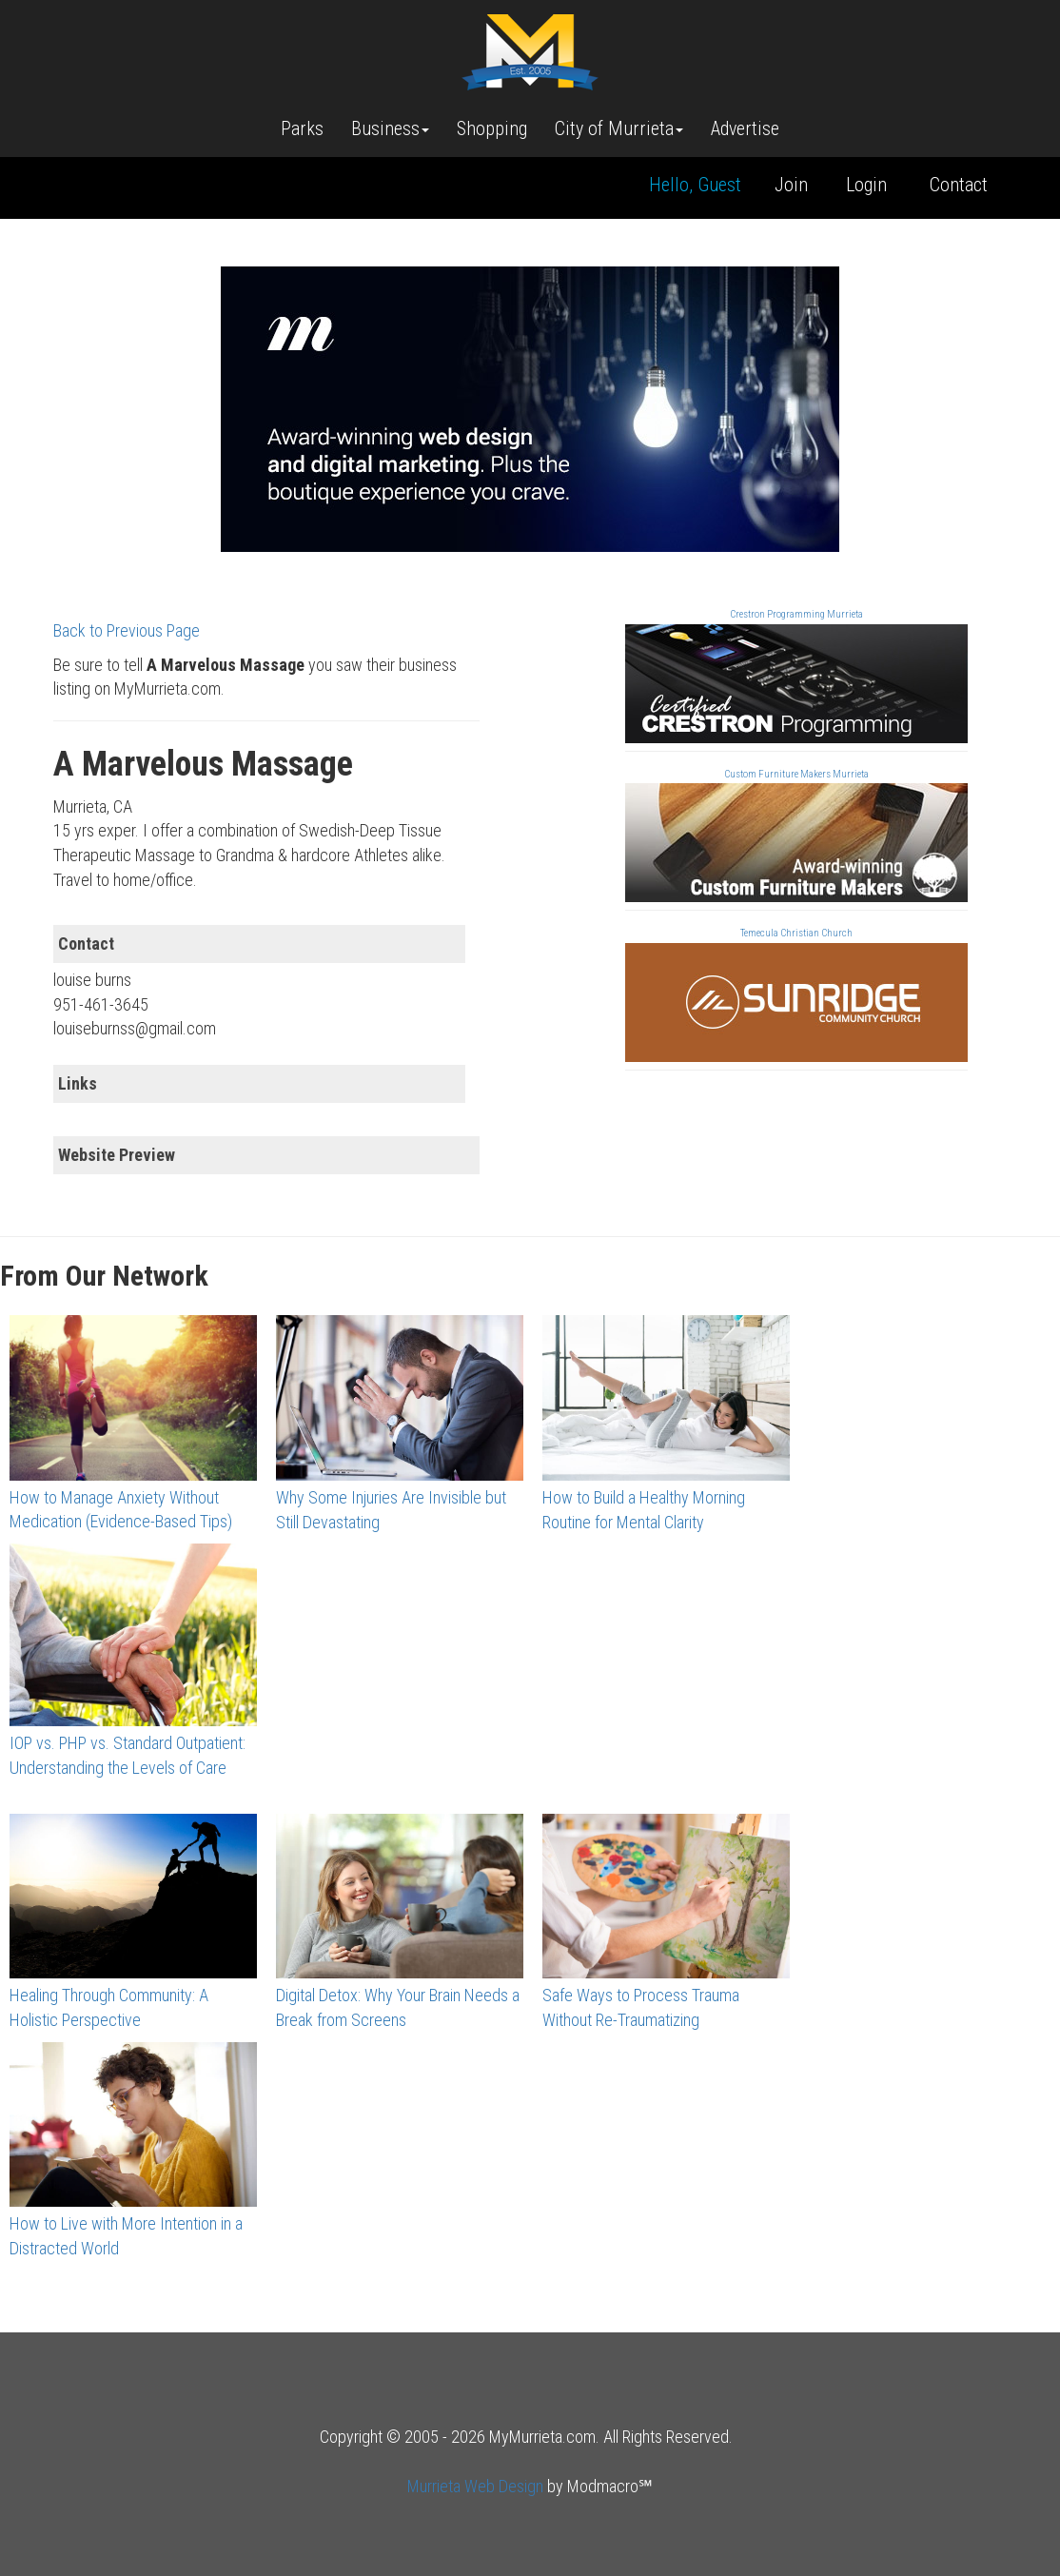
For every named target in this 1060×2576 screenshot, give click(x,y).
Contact (959, 184)
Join (791, 184)
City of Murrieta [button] (619, 128)
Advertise (745, 128)
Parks (302, 128)
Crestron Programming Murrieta (796, 614)
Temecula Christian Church (796, 933)
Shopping (492, 128)
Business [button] (390, 128)
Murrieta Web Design (475, 2486)
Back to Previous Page (126, 630)
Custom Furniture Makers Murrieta (796, 774)
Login (866, 184)
